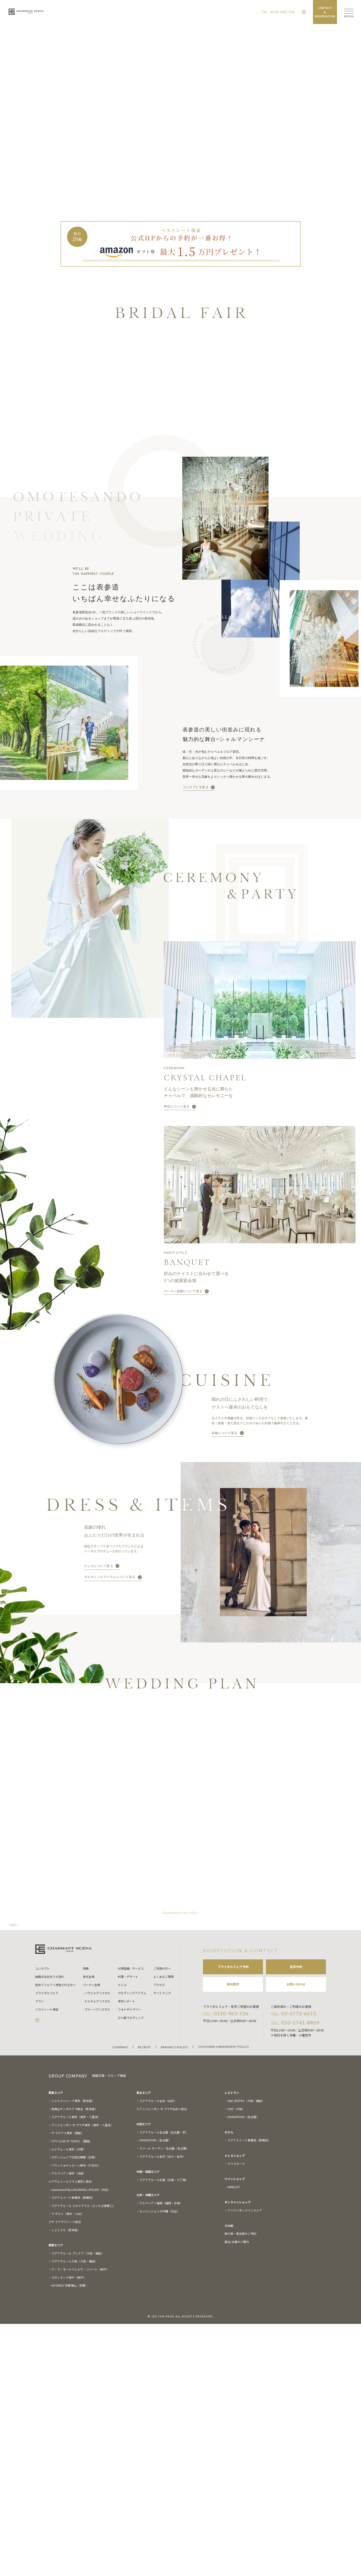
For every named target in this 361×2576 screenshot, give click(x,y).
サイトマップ (162, 2134)
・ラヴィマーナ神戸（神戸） (67, 2418)
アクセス (159, 2125)
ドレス (122, 2125)
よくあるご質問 (163, 2117)
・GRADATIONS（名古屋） (153, 2281)
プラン (39, 2142)
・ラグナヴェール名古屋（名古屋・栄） (162, 2273)
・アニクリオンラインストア (243, 2351)
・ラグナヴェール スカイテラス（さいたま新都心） (82, 2346)
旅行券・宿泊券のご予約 (240, 2374)
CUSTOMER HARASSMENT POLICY (223, 2187)
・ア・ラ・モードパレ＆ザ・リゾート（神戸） (79, 2410)
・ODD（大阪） (235, 2250)
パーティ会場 (91, 2125)
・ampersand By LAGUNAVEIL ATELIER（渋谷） (79, 2330)
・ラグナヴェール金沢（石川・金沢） (160, 2297)
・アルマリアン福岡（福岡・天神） (159, 2344)
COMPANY (120, 2188)
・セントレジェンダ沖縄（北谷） (158, 2352)
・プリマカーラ (235, 2304)
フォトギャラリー (129, 2150)
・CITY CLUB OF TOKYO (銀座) (69, 2282)
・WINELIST (232, 2328)
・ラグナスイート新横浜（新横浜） (72, 2338)
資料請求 (233, 2125)
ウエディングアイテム (132, 2134)
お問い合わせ (296, 2125)
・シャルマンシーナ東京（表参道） (72, 2241)
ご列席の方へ (162, 2109)
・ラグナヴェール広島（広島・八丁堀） (162, 2320)
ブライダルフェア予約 (233, 2107)
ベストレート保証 (46, 2150)
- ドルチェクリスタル (96, 2142)
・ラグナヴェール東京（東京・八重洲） (74, 2257)
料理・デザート (128, 2117)
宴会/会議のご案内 (237, 2382)
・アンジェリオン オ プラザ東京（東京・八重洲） (81, 2266)
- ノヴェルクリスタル (96, 2134)
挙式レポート (126, 2142)
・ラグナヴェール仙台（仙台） (156, 2241)
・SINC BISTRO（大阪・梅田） (245, 2241)
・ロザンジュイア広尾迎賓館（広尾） (73, 2298)
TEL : (226, 2154)
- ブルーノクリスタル (96, 2150)
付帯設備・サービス (131, 2109)
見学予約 (296, 2107)
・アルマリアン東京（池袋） (67, 2314)
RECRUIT (144, 2188)
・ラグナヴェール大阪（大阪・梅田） (73, 2402)
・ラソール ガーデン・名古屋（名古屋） (162, 2289)
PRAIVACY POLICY (174, 2188)
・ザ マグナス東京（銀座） (66, 2274)
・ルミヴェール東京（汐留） (67, 2290)
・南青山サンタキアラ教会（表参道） (73, 2250)
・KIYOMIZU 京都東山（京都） (68, 2426)
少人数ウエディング (131, 2158)
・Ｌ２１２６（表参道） (64, 2371)
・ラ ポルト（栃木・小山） (66, 2354)
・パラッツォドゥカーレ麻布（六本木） (74, 2306)
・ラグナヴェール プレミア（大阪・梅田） (76, 2394)
